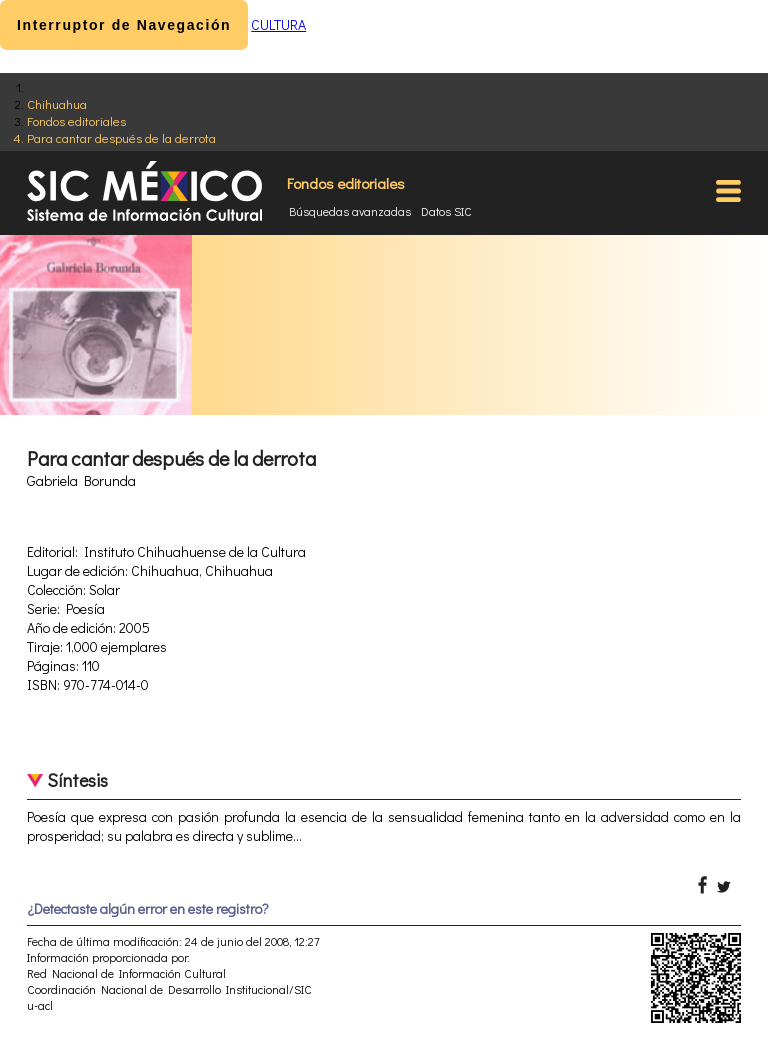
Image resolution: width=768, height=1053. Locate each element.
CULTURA (278, 24)
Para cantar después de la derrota (121, 137)
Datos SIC (446, 211)
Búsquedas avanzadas (350, 211)
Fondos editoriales (76, 120)
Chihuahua (57, 103)
